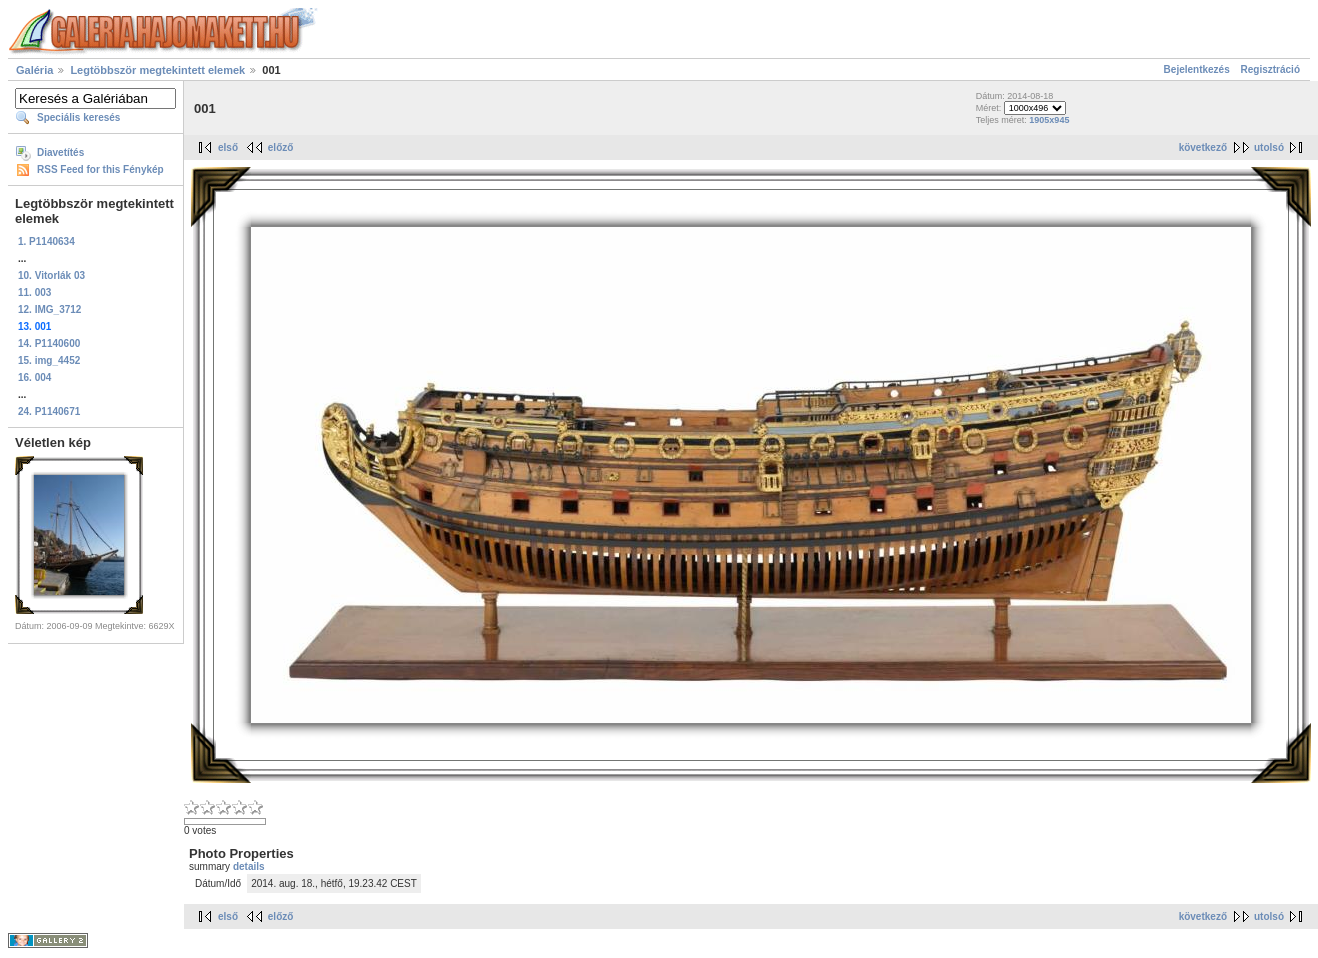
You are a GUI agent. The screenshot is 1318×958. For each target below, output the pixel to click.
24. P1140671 (49, 411)
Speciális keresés (78, 117)
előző (281, 147)
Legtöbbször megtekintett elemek (157, 70)
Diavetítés (60, 152)
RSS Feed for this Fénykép (100, 169)
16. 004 (34, 377)
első (228, 147)
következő (1203, 147)
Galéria (34, 70)
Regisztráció (1270, 69)
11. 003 (34, 292)
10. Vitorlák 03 (51, 275)
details (249, 866)
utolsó (1269, 147)
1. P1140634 (46, 241)
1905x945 (1049, 120)
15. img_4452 (49, 360)
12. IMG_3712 (49, 309)
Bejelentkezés (1197, 69)
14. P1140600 (49, 343)
